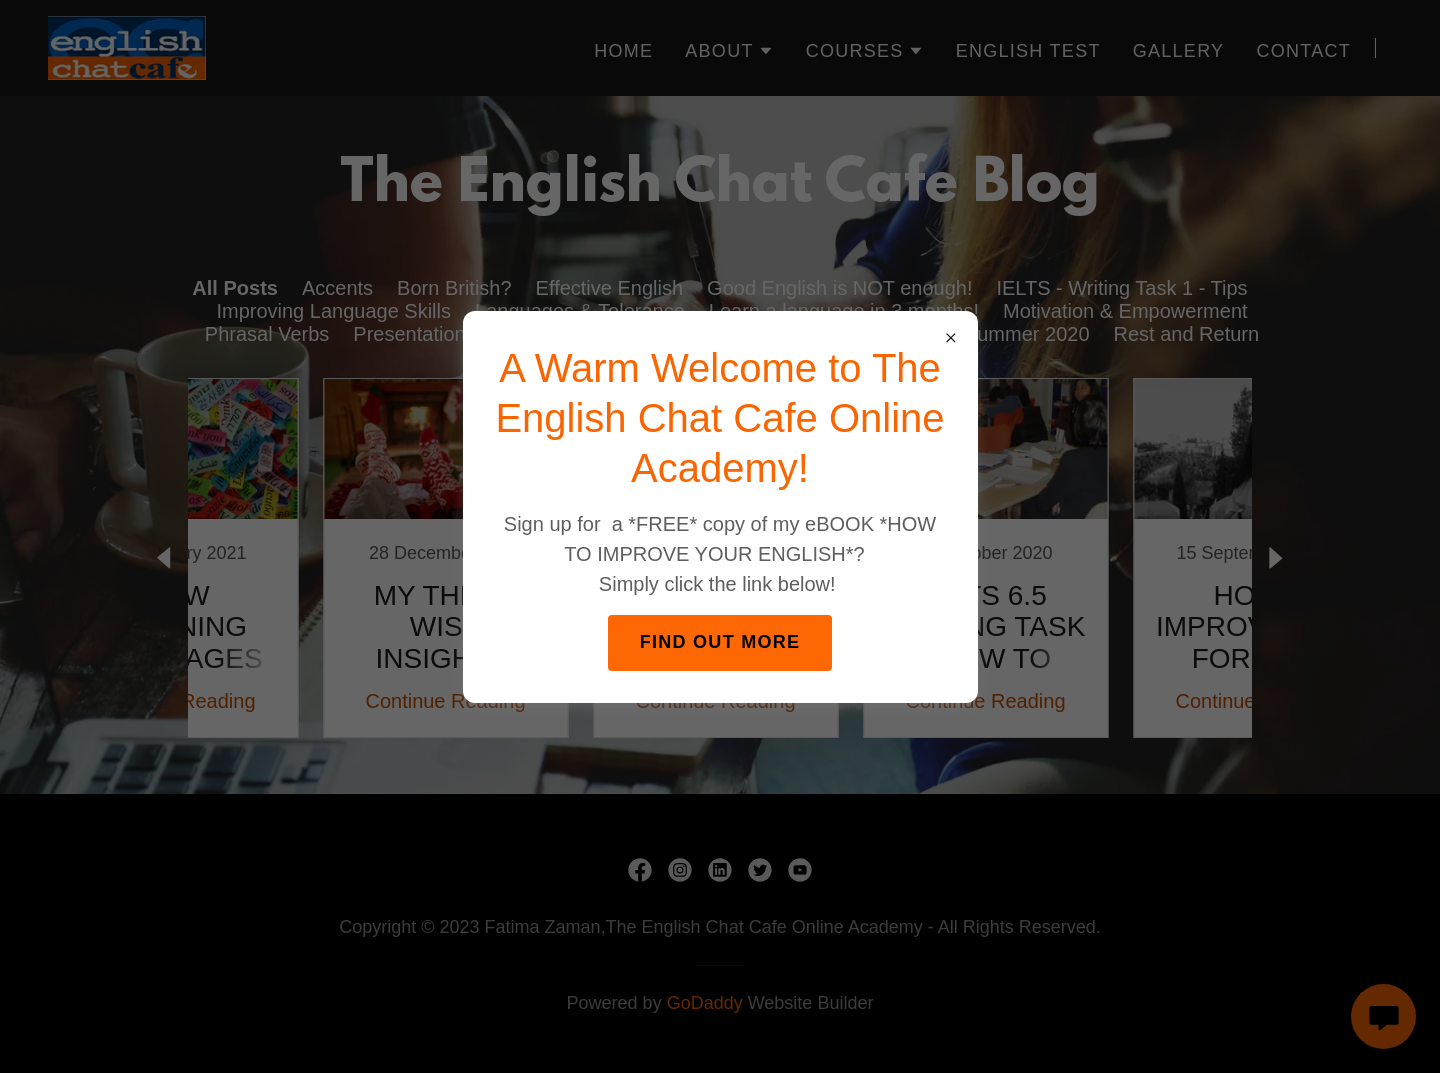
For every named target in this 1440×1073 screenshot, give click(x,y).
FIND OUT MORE (720, 642)
